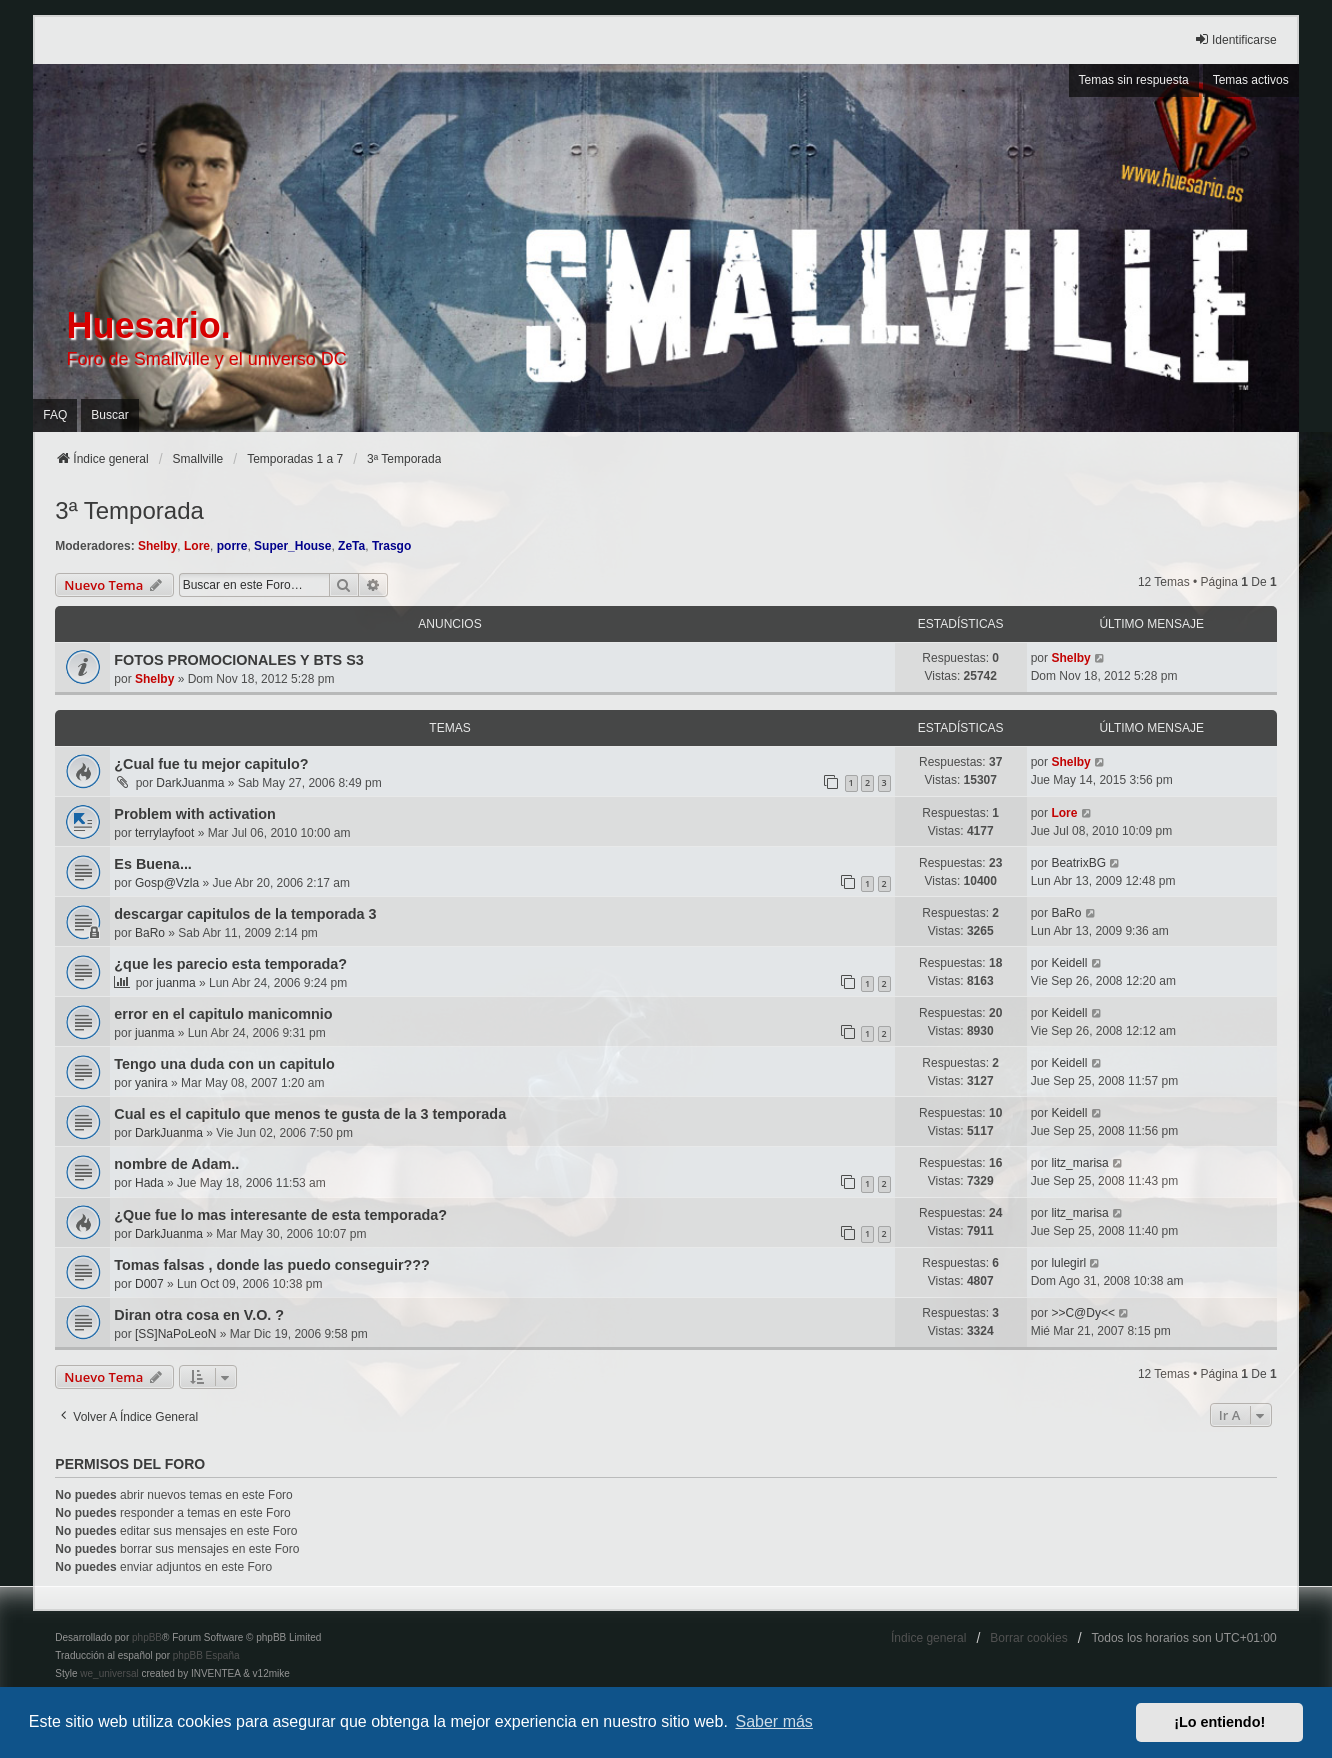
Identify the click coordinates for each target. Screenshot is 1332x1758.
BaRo (150, 933)
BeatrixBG (1078, 863)
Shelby (157, 546)
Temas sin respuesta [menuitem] (1134, 80)
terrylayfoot (164, 833)
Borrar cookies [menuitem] (1028, 1638)
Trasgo (391, 546)
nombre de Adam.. (176, 1164)
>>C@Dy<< (1083, 1313)
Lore (197, 546)
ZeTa (351, 546)
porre (232, 546)
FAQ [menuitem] (55, 415)
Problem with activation (195, 814)
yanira (151, 1083)
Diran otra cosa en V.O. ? (199, 1315)
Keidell (1069, 963)
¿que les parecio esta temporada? (230, 964)
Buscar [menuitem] (109, 415)
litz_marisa (1079, 1163)
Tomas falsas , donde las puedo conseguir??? (272, 1265)
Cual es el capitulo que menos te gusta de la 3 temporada (310, 1114)
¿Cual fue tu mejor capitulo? (211, 764)
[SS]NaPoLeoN (175, 1334)
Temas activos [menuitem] (1251, 80)
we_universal (109, 1673)
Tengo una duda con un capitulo (224, 1064)
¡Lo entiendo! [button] (1219, 1722)
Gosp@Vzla (167, 883)
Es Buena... (153, 864)
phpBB (147, 1637)
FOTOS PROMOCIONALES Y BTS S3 (238, 660)
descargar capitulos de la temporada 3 (245, 914)
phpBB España (206, 1655)
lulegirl (1068, 1263)
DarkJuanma (190, 783)
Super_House (292, 546)
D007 (149, 1284)
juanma (175, 983)
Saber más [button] (774, 1721)
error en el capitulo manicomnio (223, 1014)
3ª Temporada (129, 510)
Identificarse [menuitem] (1235, 39)
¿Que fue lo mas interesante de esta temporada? (280, 1215)
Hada (149, 1183)
